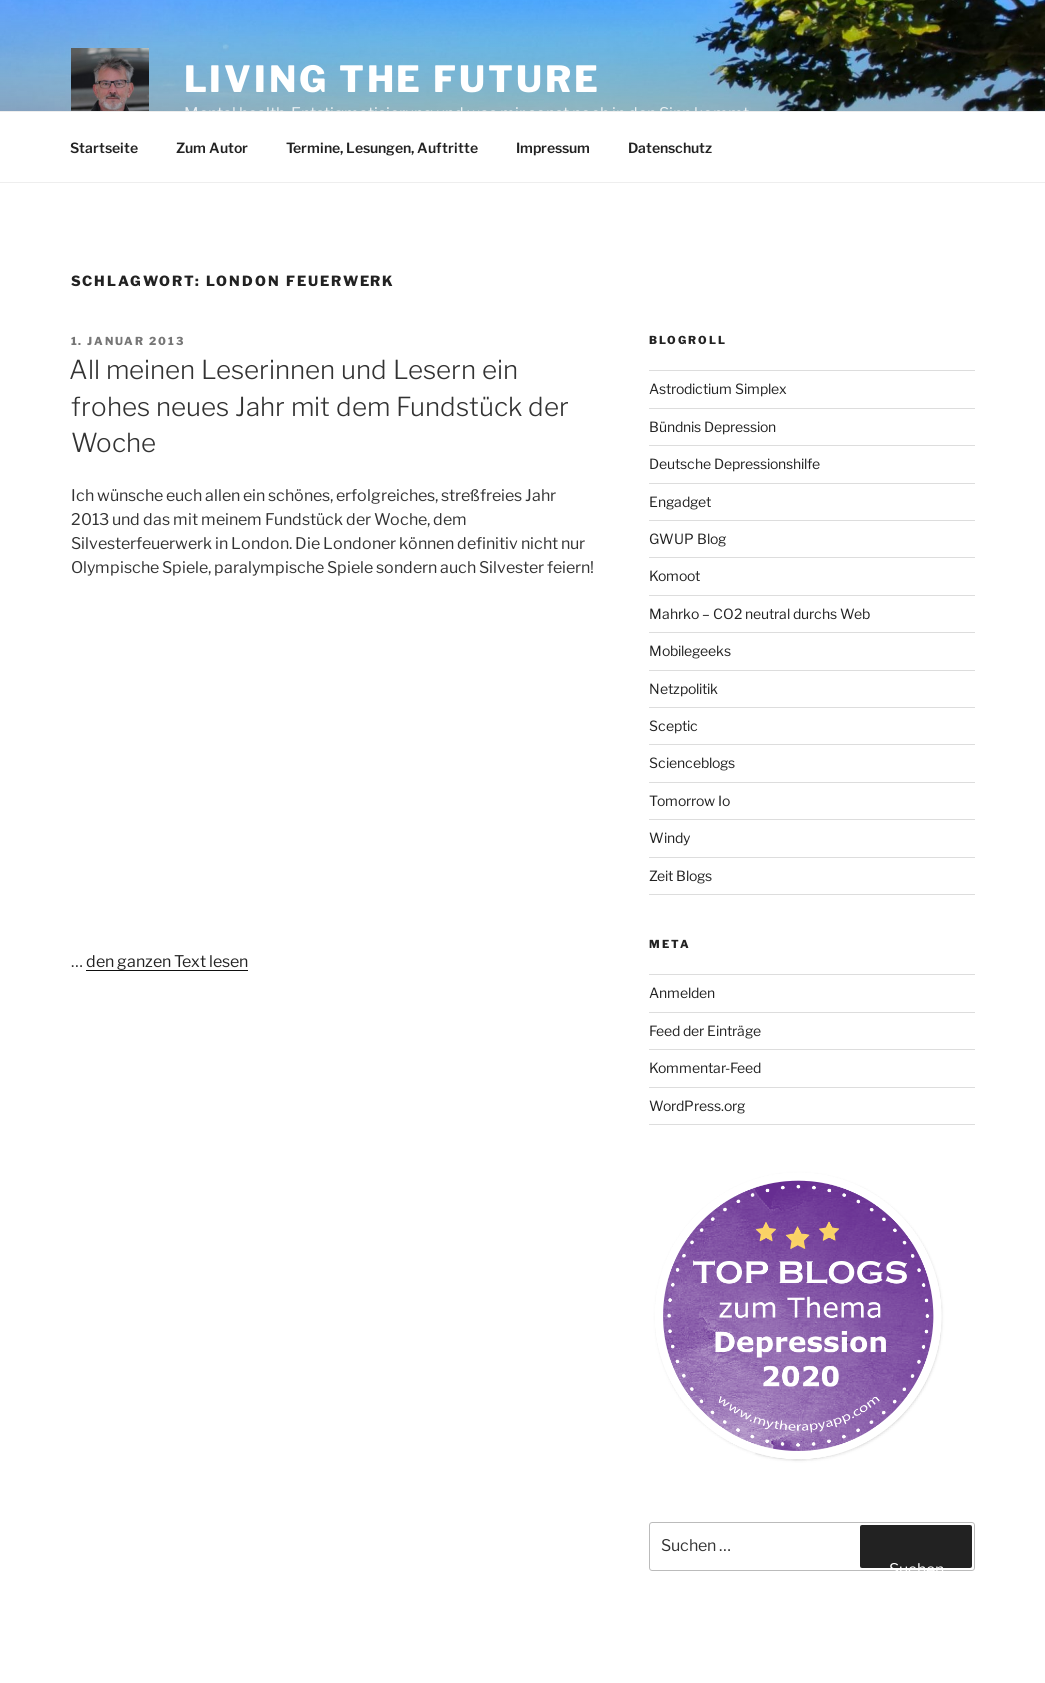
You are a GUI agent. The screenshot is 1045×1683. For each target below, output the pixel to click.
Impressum (553, 147)
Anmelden (682, 992)
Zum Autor (212, 147)
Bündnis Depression (712, 426)
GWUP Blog (687, 538)
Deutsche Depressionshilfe (734, 463)
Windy (669, 837)
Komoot (674, 575)
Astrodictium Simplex (718, 388)
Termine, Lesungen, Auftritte (382, 147)
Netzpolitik (683, 688)
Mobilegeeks (690, 650)
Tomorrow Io (689, 800)
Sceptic (673, 725)
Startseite (104, 147)
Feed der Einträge (705, 1030)
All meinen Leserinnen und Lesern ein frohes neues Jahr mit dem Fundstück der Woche (319, 406)
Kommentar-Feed (705, 1067)
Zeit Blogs (680, 875)
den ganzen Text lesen (167, 961)
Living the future (392, 79)
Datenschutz (670, 147)
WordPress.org (697, 1105)
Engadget (680, 501)
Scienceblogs (692, 762)
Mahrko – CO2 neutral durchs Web (759, 613)
